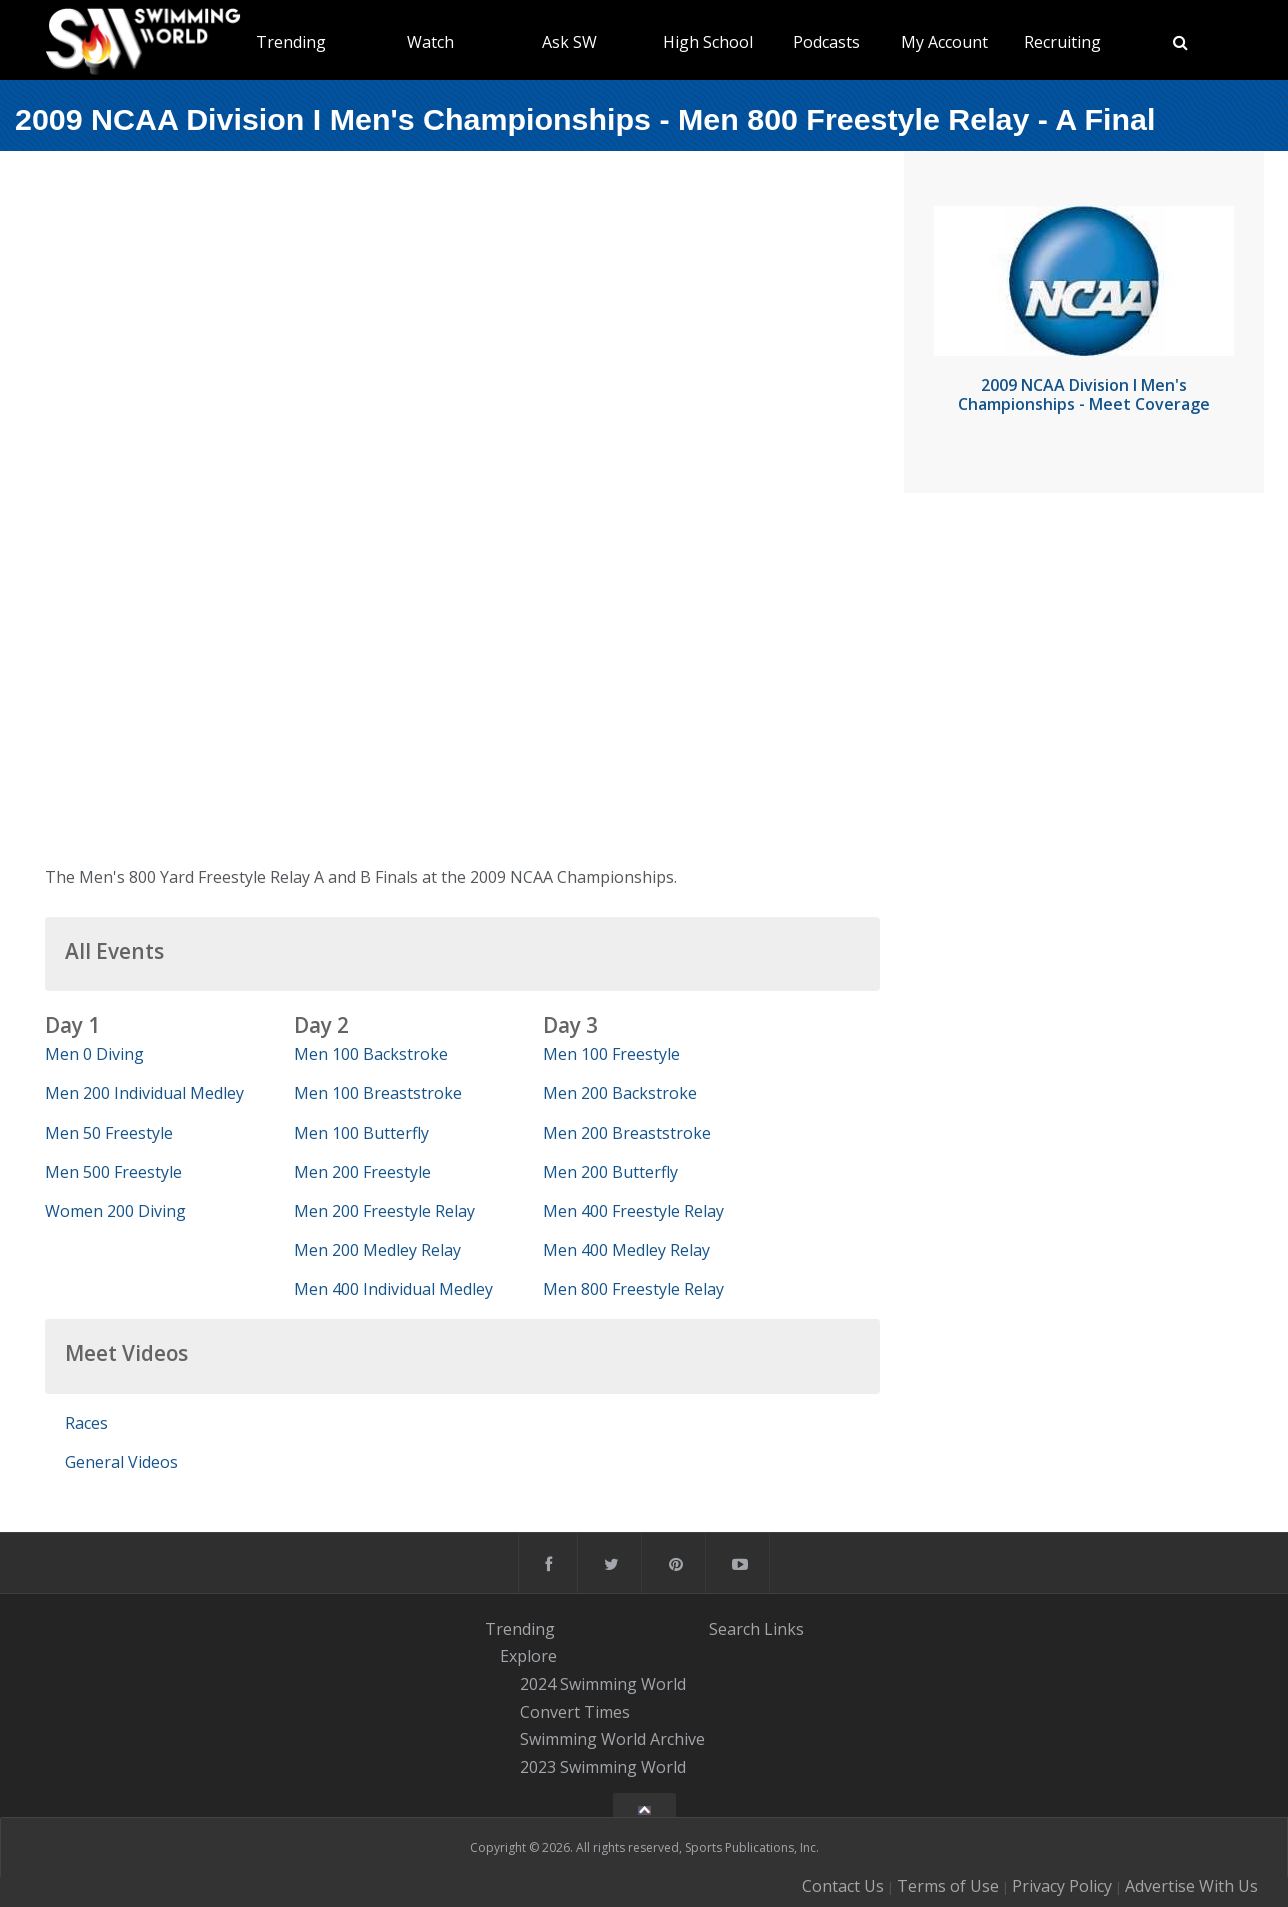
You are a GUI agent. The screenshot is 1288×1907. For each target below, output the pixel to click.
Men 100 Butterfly (361, 1133)
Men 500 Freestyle (113, 1172)
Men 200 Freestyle (362, 1172)
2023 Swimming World (603, 1767)
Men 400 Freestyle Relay (633, 1211)
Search (734, 1629)
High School (708, 42)
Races (86, 1423)
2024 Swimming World (603, 1684)
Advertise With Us (1191, 1886)
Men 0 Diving (94, 1054)
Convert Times (575, 1712)
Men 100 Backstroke (371, 1054)
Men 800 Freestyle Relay (633, 1289)
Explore (528, 1656)
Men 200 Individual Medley (144, 1093)
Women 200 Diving (115, 1211)
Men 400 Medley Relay (626, 1250)
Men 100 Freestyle (611, 1054)
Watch (430, 42)
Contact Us (843, 1886)
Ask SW (569, 42)
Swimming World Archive (612, 1740)
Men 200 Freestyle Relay (384, 1211)
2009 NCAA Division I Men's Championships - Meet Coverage (1084, 394)
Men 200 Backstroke (620, 1093)
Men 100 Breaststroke (378, 1093)
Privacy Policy (1062, 1886)
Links (784, 1629)
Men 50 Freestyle (109, 1133)
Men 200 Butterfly (610, 1172)
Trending (291, 42)
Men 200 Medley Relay (377, 1250)
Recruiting (1062, 42)
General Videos (121, 1462)
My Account (944, 42)
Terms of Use (948, 1886)
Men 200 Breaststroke (627, 1133)
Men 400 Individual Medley (393, 1289)
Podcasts (826, 42)
